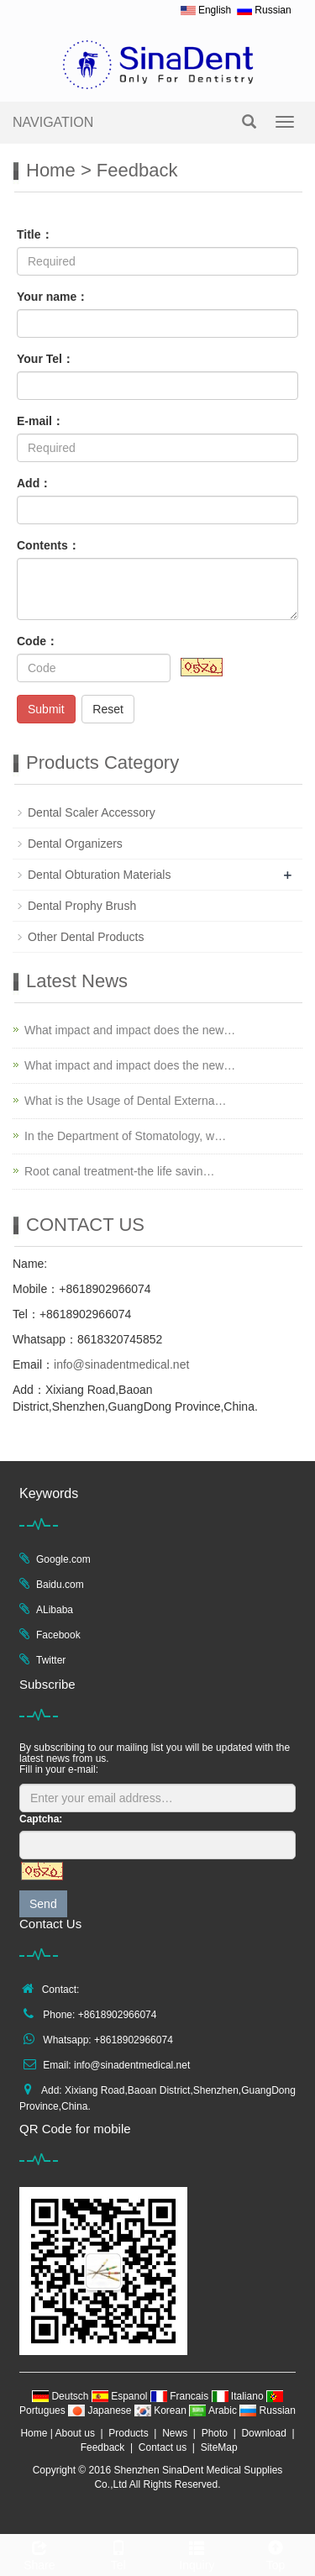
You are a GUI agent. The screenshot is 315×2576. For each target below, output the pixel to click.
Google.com (63, 1559)
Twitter (51, 1660)
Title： (35, 234)
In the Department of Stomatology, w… (125, 1136)
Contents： (48, 545)
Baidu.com (60, 1584)
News (174, 2433)
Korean (161, 2410)
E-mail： (40, 421)
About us (75, 2433)
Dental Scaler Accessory (91, 812)
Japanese (101, 2410)
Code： (37, 641)
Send (43, 1904)
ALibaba (54, 1610)
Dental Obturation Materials (99, 874)
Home (51, 170)
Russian (267, 2410)
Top (275, 2553)
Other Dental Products (86, 937)
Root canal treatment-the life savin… (119, 1171)
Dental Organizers (75, 843)
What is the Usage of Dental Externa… (125, 1100)
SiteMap (219, 2447)
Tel (118, 2553)
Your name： (52, 296)
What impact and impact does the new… (129, 1030)
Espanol (121, 2396)
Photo (215, 2433)
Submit (46, 709)
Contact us (162, 2447)
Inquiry (197, 2553)
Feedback (103, 2447)
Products (128, 2433)
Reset (107, 709)
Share (39, 2553)
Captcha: (40, 1819)
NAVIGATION (53, 122)
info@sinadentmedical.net (121, 1364)
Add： (34, 483)
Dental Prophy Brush (82, 905)
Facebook (58, 1635)
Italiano (239, 2396)
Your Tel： (45, 358)
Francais (181, 2396)
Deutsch (62, 2396)
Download (263, 2433)
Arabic (214, 2410)
